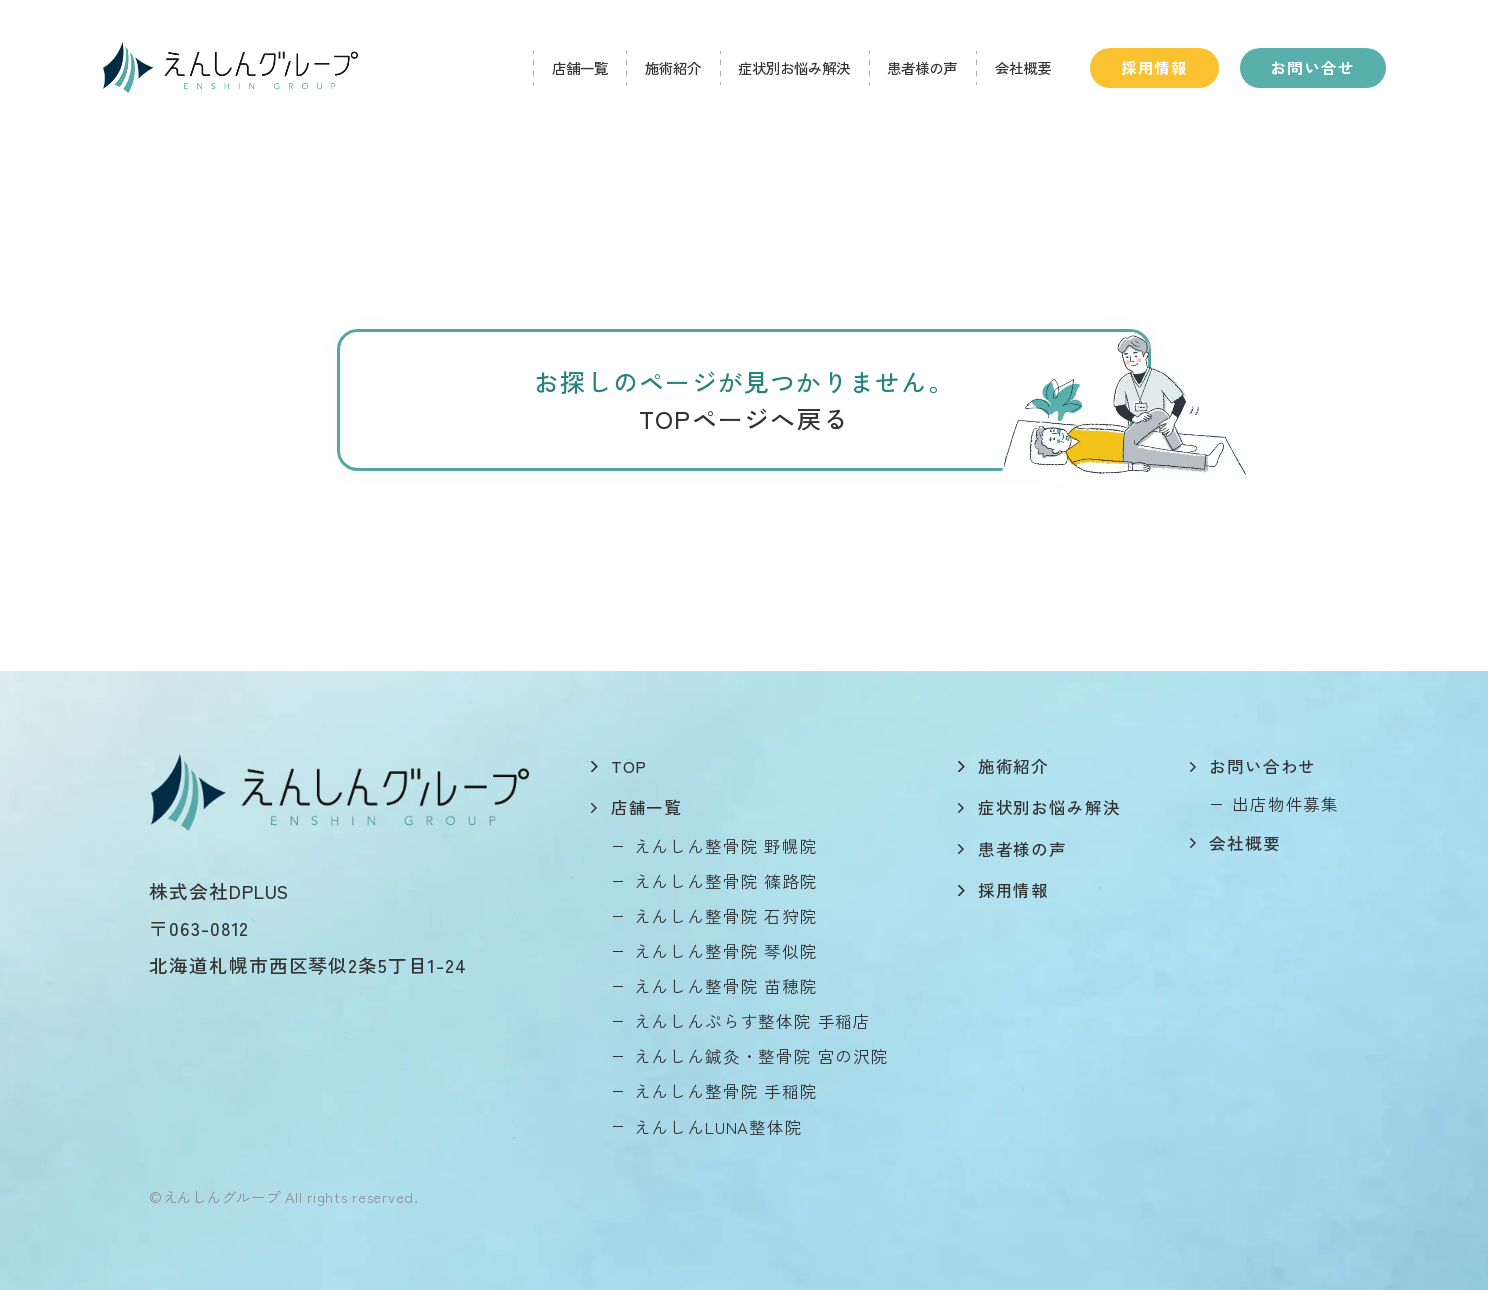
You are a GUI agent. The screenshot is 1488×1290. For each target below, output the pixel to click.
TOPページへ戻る (744, 418)
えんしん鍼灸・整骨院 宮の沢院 (761, 1056)
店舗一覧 (580, 67)
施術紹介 (673, 67)
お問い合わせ (1262, 766)
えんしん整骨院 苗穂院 (726, 986)
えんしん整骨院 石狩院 (726, 916)
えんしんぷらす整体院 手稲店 (753, 1021)
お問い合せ (1313, 67)
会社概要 (1023, 67)
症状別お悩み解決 (794, 67)
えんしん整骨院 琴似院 (726, 951)
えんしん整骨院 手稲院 (726, 1091)
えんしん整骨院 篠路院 (726, 881)
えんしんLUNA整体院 (718, 1127)
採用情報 (1154, 67)
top (629, 766)
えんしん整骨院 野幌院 (726, 846)
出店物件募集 (1285, 804)
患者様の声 (922, 67)
